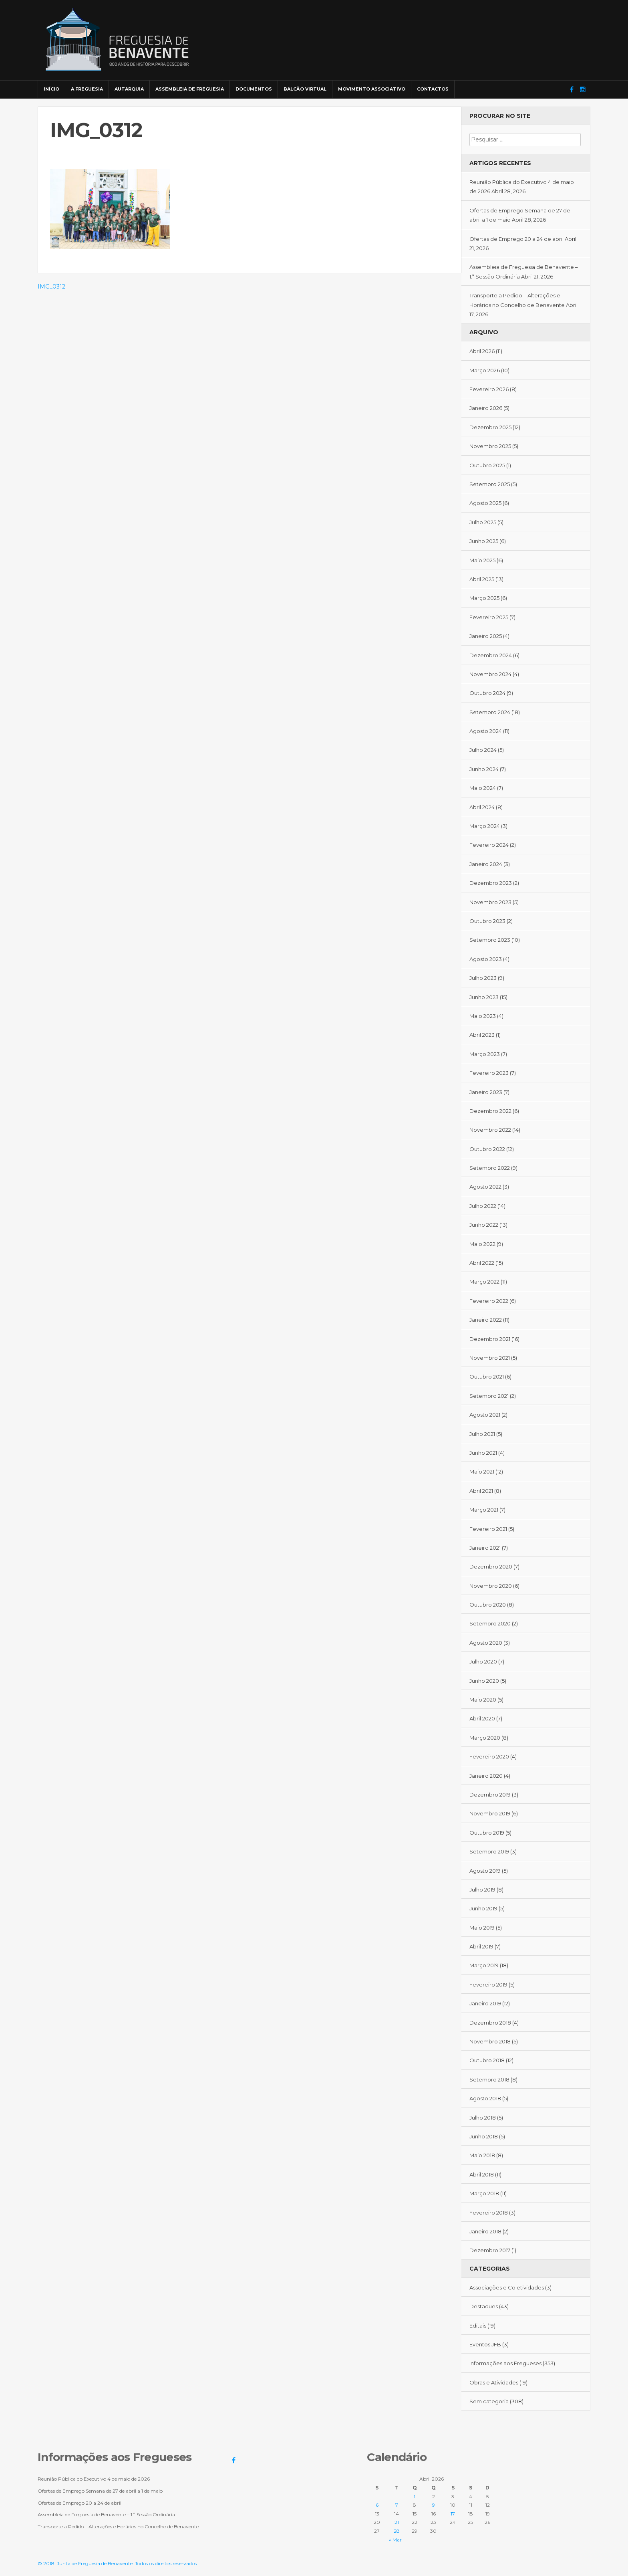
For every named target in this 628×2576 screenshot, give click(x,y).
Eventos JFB (485, 2344)
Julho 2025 (482, 522)
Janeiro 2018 (485, 2231)
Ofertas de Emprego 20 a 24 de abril (516, 239)
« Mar (395, 2540)
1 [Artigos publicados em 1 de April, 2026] (414, 2496)
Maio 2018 (482, 2155)
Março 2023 (484, 1054)
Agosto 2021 (484, 1414)
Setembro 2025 (489, 484)
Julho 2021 (482, 1434)
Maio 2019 (482, 1927)
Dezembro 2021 (489, 1339)
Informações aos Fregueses (505, 2363)
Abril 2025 (481, 579)
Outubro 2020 (487, 1604)
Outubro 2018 (487, 2060)
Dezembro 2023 (490, 883)
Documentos (253, 89)
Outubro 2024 (487, 693)
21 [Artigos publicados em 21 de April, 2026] (397, 2522)
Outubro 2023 (487, 921)
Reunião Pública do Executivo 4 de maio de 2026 (94, 2479)
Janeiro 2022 (485, 1319)
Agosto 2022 (485, 1186)
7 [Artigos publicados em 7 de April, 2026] (396, 2505)
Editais (477, 2325)
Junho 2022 (483, 1224)
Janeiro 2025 (485, 636)
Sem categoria (489, 2401)
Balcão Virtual (305, 89)
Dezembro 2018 (490, 2022)
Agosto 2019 (485, 1870)
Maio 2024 (482, 788)
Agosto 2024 (485, 731)
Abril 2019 (481, 1946)
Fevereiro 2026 (489, 389)
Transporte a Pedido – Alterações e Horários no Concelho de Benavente (118, 2527)
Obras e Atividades (493, 2382)
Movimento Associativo (371, 89)
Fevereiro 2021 (488, 1529)
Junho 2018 (483, 2136)
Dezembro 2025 (490, 427)
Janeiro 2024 (485, 864)
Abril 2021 (481, 1491)
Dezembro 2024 (490, 655)
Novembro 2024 (490, 674)
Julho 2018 (482, 2117)
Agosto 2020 (485, 1642)
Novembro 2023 (490, 902)
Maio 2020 (482, 1699)
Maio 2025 (482, 560)
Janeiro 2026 (485, 408)
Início (51, 89)
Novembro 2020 (490, 1586)
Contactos (433, 89)
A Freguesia (87, 89)
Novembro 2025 (490, 446)
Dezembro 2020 (490, 1566)
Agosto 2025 (485, 503)
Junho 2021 (483, 1453)
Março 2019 (484, 1965)
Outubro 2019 (486, 1832)
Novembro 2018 (490, 2041)
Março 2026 (484, 370)
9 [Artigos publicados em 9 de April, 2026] (433, 2505)
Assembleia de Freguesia (189, 89)
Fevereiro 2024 (489, 845)
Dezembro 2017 (489, 2250)
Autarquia (129, 89)
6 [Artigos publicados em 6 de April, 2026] (377, 2505)
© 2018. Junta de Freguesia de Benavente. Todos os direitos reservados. (118, 2563)
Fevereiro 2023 (489, 1073)
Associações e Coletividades (506, 2287)
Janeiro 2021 (485, 1547)
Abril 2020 (482, 1718)
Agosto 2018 (485, 2098)
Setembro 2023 (489, 940)
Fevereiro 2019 (488, 1984)
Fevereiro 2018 (488, 2212)
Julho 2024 (483, 750)
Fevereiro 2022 (488, 1301)
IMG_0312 (51, 286)
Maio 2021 (481, 1471)
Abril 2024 (482, 807)
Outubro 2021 (486, 1376)
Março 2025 (484, 598)
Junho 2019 (483, 1908)
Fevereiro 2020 (489, 1756)
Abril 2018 (481, 2174)
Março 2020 (484, 1737)
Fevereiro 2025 (488, 617)
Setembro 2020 (490, 1623)
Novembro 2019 (489, 1813)
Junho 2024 (484, 769)
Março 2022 (484, 1281)
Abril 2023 (482, 1035)
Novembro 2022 (490, 1129)
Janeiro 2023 (485, 1092)
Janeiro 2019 (485, 2003)
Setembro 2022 (489, 1168)
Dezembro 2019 (490, 1794)
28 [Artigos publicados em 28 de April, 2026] (397, 2531)
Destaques (483, 2306)
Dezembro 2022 (490, 1111)
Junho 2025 (483, 541)
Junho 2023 (484, 997)
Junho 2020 (484, 1681)
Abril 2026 (482, 351)
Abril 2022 (481, 1263)
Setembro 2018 (489, 2079)
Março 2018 (484, 2193)
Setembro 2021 (489, 1396)
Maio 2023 (482, 1016)
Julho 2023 (483, 978)
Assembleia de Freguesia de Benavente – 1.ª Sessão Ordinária (106, 2514)
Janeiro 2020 (486, 1776)
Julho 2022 (482, 1206)
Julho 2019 (482, 1889)
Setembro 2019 (489, 1851)
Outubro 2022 (487, 1149)
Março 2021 (483, 1509)
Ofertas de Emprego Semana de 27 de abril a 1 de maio (100, 2491)
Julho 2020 (483, 1661)
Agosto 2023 (485, 959)
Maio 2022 (482, 1244)
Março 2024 (484, 826)
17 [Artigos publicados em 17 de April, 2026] (453, 2514)
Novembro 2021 (489, 1358)
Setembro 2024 (489, 712)
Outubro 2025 (487, 465)
